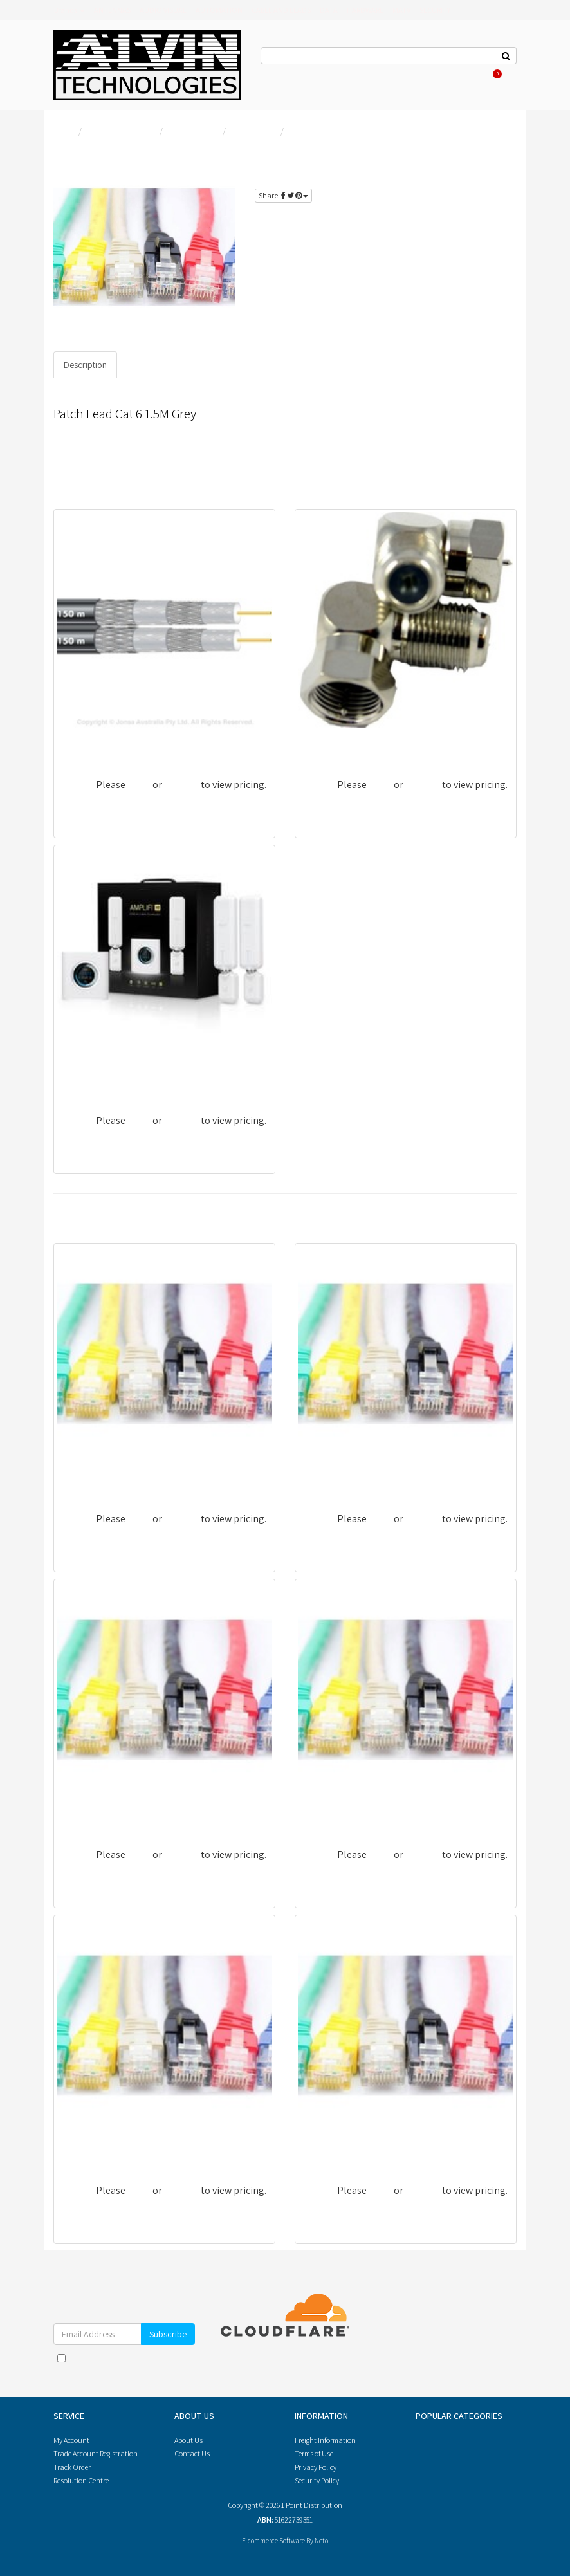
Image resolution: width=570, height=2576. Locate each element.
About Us (323, 73)
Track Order (72, 2467)
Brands (69, 10)
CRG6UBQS (85, 740)
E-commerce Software (273, 2540)
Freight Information (325, 2440)
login (493, 163)
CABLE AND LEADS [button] (281, 10)
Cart (493, 73)
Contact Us (282, 73)
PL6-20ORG (86, 1810)
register (466, 178)
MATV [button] (401, 10)
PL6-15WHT (328, 1810)
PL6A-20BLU (89, 1474)
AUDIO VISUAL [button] (163, 10)
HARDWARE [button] (365, 10)
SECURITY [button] (434, 10)
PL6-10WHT (86, 2146)
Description (85, 365)
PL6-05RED (327, 1474)
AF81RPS (322, 740)
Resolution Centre (81, 2480)
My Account (71, 2440)
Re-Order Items (435, 73)
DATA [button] (329, 10)
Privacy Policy (159, 2371)
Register (388, 73)
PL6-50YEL (325, 2146)
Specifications (155, 365)
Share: (283, 195)
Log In (357, 73)
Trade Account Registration (95, 2453)
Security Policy (317, 2480)
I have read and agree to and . (124, 2364)
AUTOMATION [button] (219, 10)
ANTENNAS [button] (112, 10)
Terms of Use (314, 2453)
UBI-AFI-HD (86, 1076)
